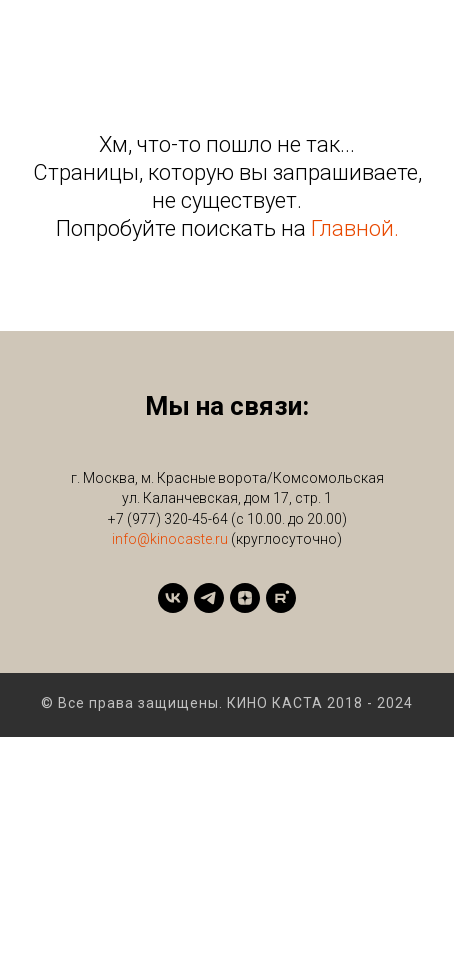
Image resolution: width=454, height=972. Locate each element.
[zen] (245, 598)
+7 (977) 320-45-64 (168, 519)
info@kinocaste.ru (170, 539)
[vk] (173, 598)
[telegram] (209, 598)
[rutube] (281, 598)
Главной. (355, 228)
